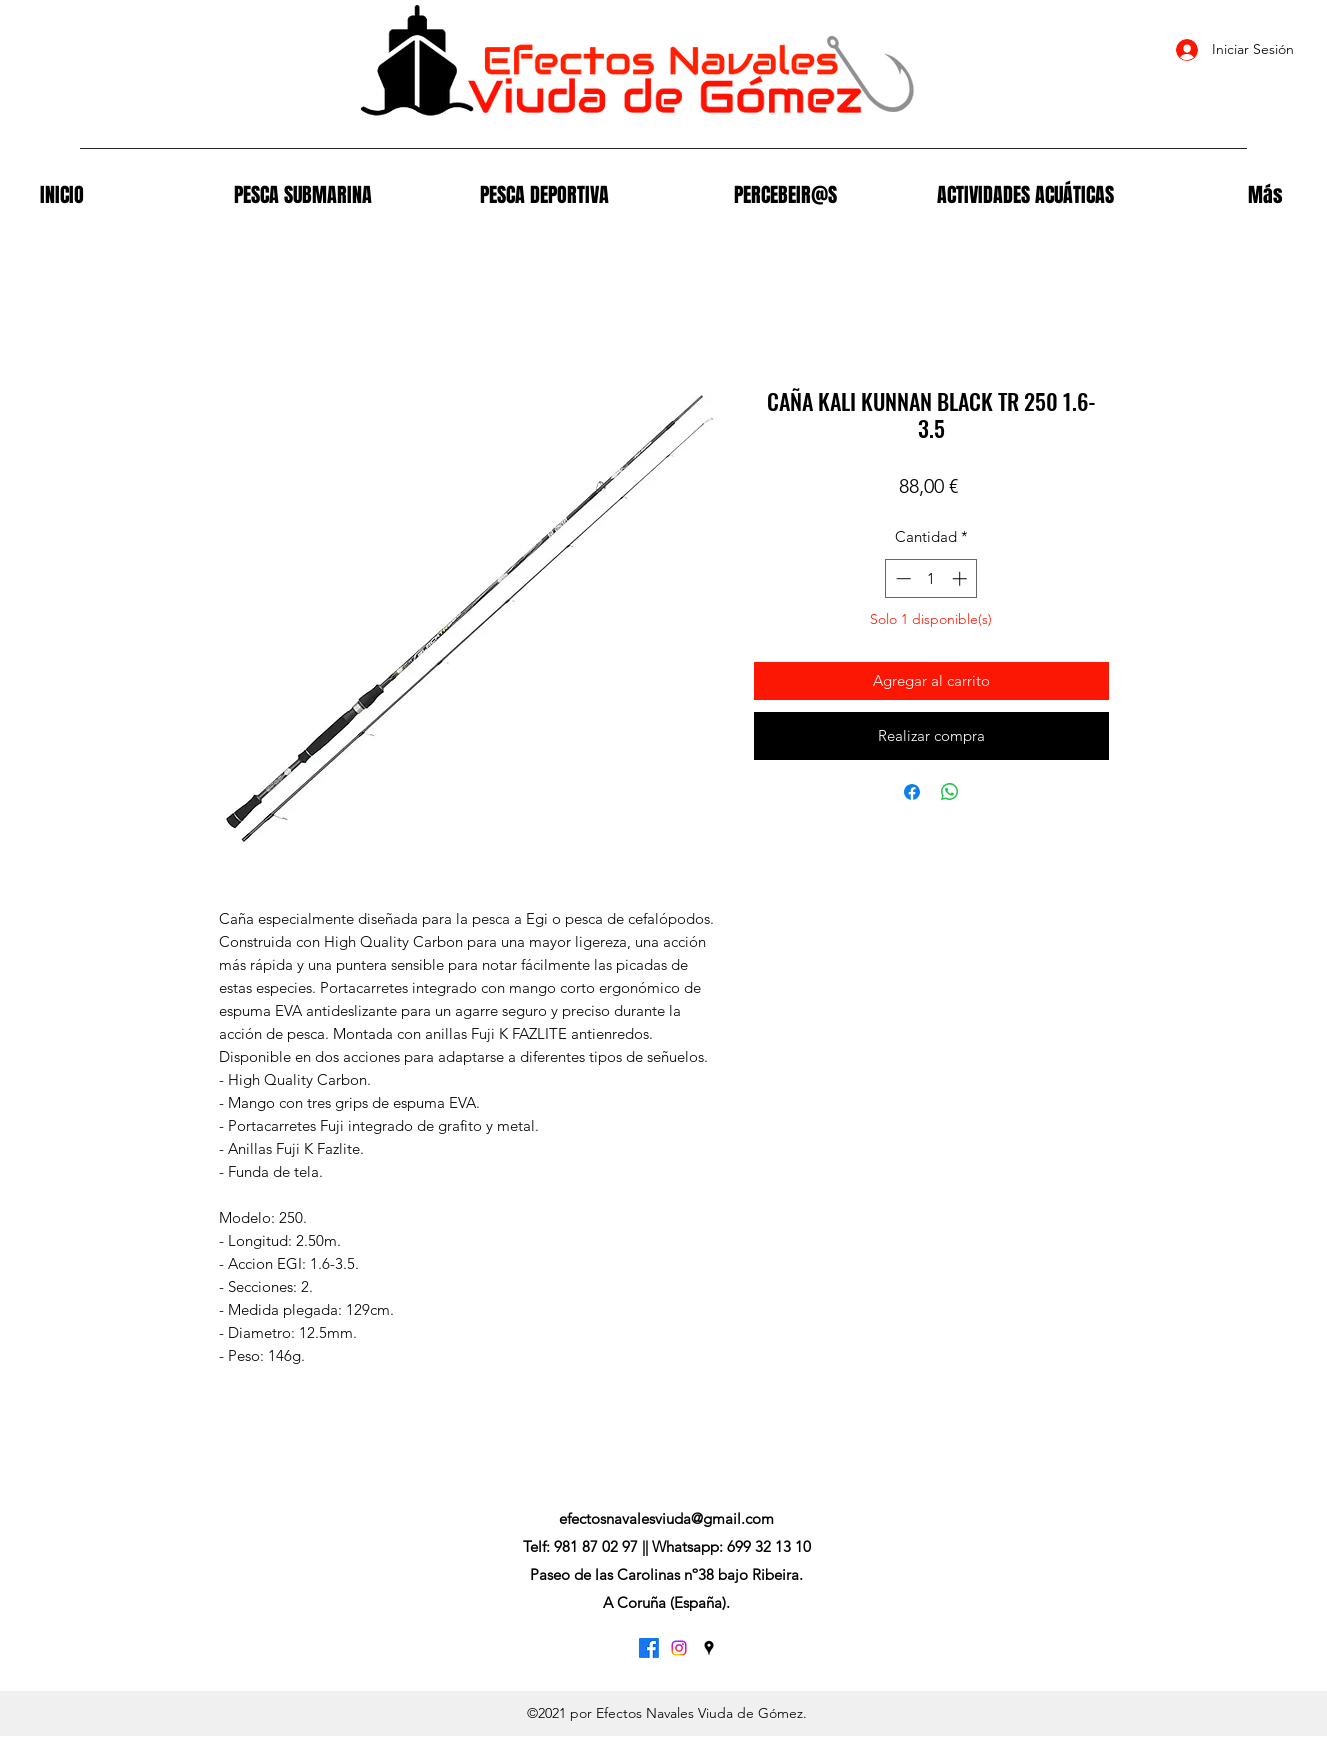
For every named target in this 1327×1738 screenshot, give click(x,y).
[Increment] (961, 578)
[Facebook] (649, 1648)
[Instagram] (679, 1648)
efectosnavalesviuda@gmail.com (666, 1518)
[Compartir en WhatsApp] (950, 792)
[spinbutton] (931, 578)
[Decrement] (901, 578)
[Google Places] (709, 1648)
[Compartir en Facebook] (912, 792)
